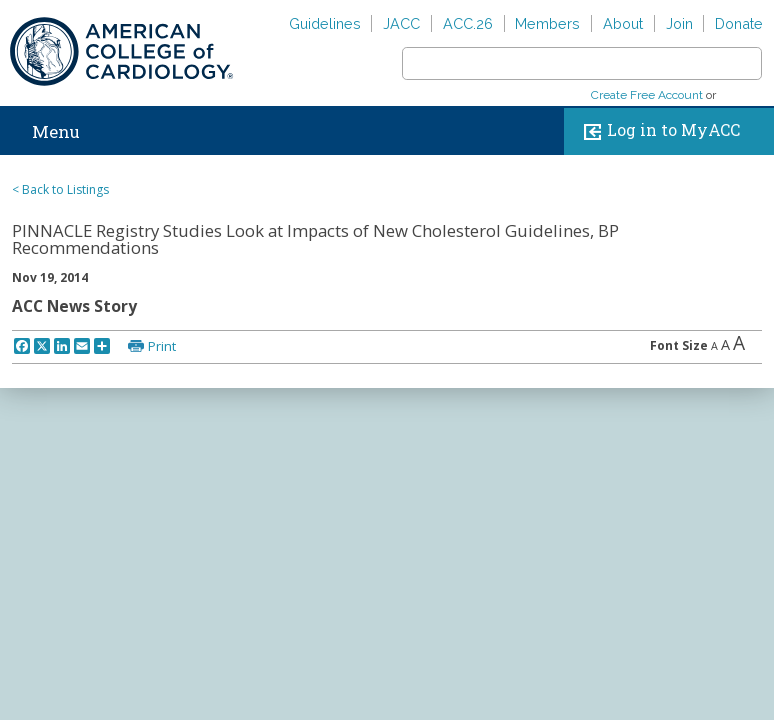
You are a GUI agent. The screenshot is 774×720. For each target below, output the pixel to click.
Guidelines (325, 23)
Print (162, 346)
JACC (401, 23)
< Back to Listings (60, 189)
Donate (739, 23)
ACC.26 (468, 23)
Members (547, 23)
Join (679, 23)
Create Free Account (647, 95)
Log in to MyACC (657, 131)
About (623, 23)
